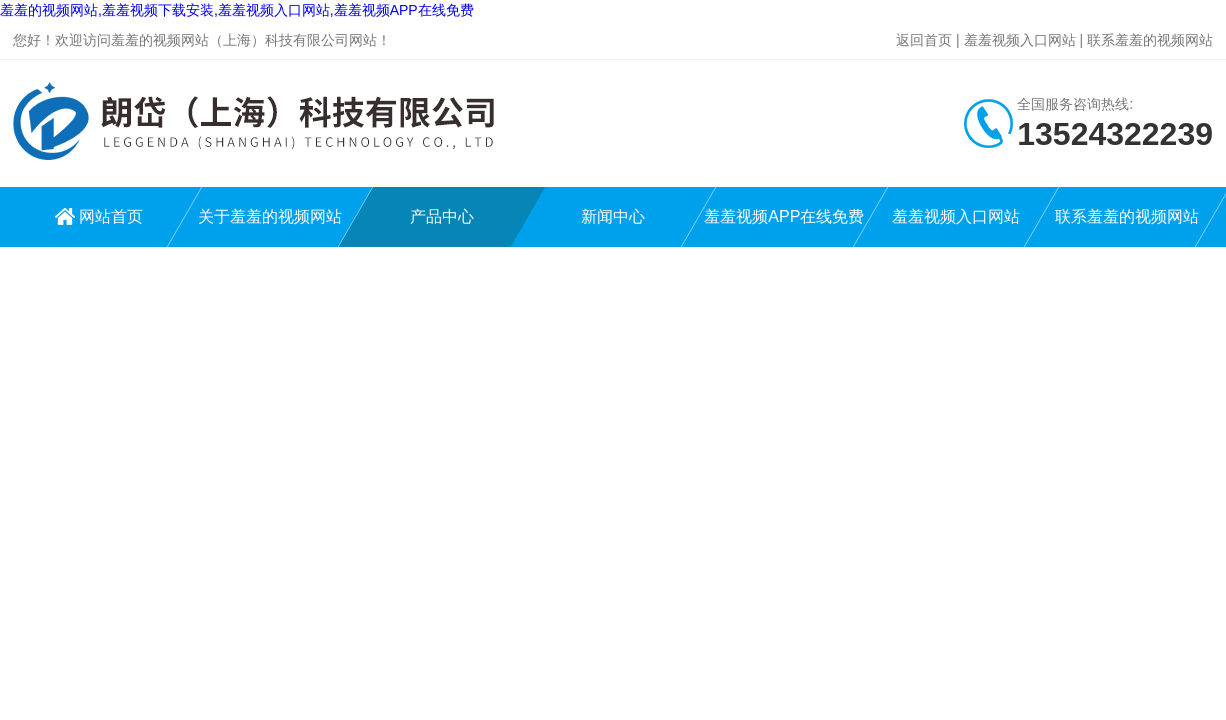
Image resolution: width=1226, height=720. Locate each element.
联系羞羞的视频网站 (1150, 40)
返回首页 (924, 40)
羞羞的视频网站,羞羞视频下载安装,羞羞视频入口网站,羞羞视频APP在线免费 (237, 10)
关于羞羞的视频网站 (270, 216)
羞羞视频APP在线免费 (784, 216)
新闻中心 (613, 216)
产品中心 (442, 216)
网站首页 (111, 216)
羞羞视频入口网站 (1020, 40)
